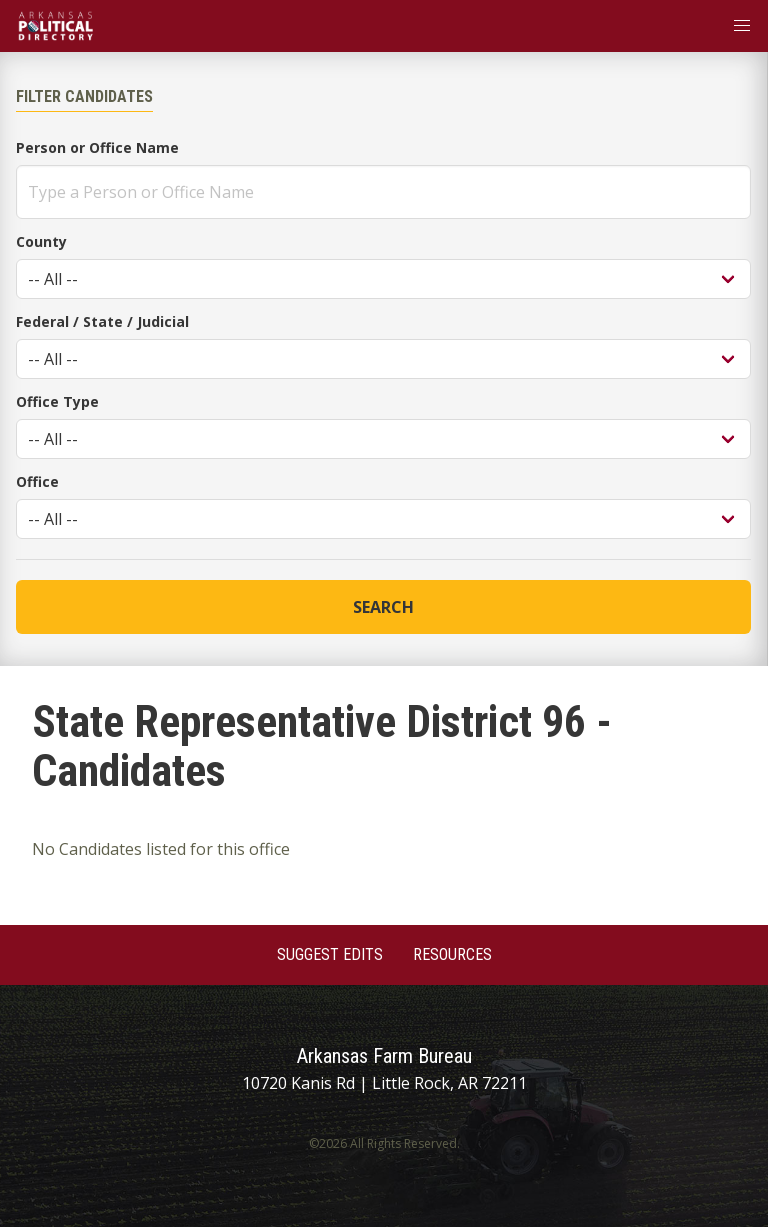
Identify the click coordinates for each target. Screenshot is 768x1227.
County (41, 241)
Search (383, 607)
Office (37, 481)
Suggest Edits (330, 954)
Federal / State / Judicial (102, 321)
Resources (452, 954)
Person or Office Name (97, 147)
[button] (742, 26)
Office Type (57, 401)
